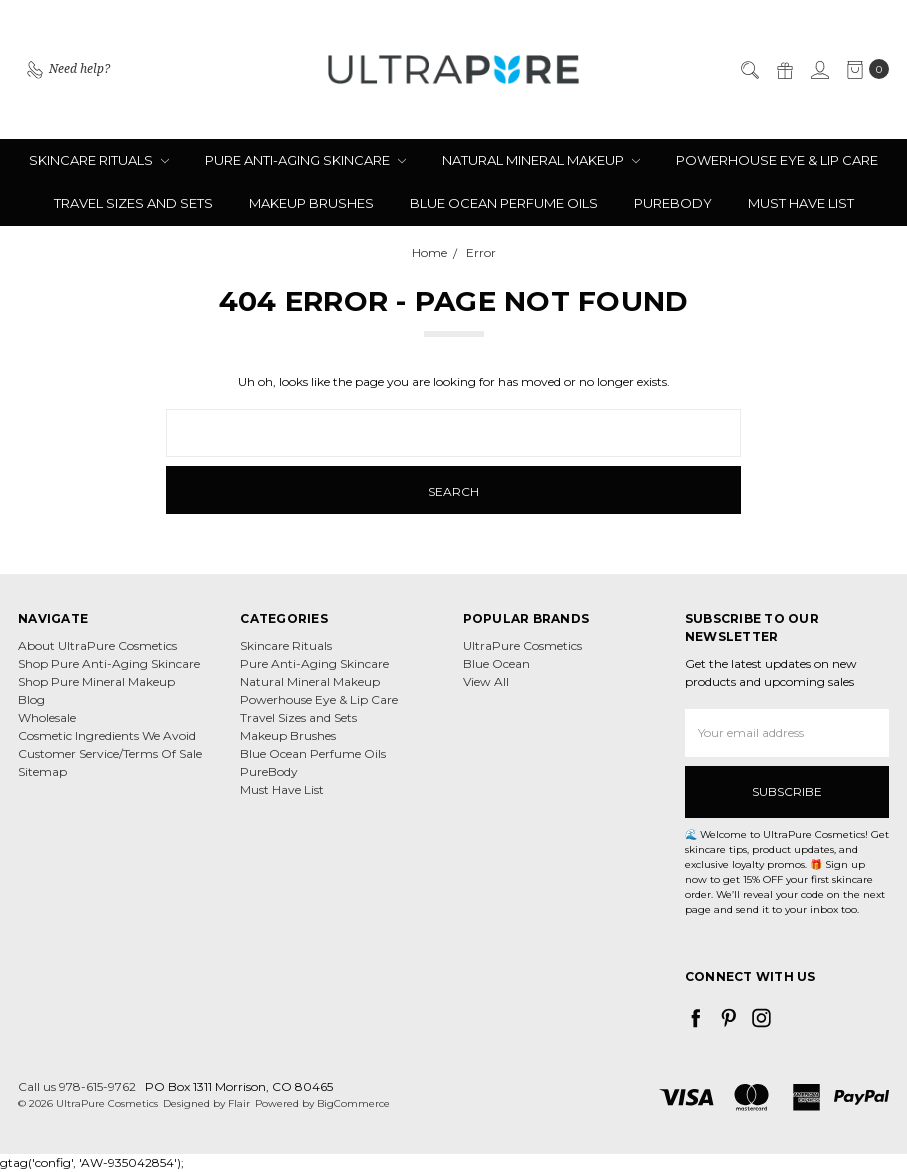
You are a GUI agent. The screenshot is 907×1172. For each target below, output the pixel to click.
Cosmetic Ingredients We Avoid (107, 735)
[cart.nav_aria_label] (863, 69)
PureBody (673, 203)
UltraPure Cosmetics (522, 645)
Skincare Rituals (99, 160)
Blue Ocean (496, 663)
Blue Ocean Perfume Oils (504, 203)
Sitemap (42, 771)
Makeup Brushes (311, 203)
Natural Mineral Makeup (541, 160)
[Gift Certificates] (784, 69)
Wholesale (47, 717)
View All (486, 681)
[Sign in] (819, 69)
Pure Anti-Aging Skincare (305, 160)
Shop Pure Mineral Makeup (96, 681)
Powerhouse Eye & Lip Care (777, 160)
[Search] (749, 69)
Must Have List (801, 203)
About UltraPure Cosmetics (97, 645)
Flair (239, 1103)
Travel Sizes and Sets (133, 203)
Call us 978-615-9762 (77, 1086)
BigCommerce (353, 1103)
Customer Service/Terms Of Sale (110, 753)
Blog (31, 699)
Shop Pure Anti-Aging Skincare (109, 663)
